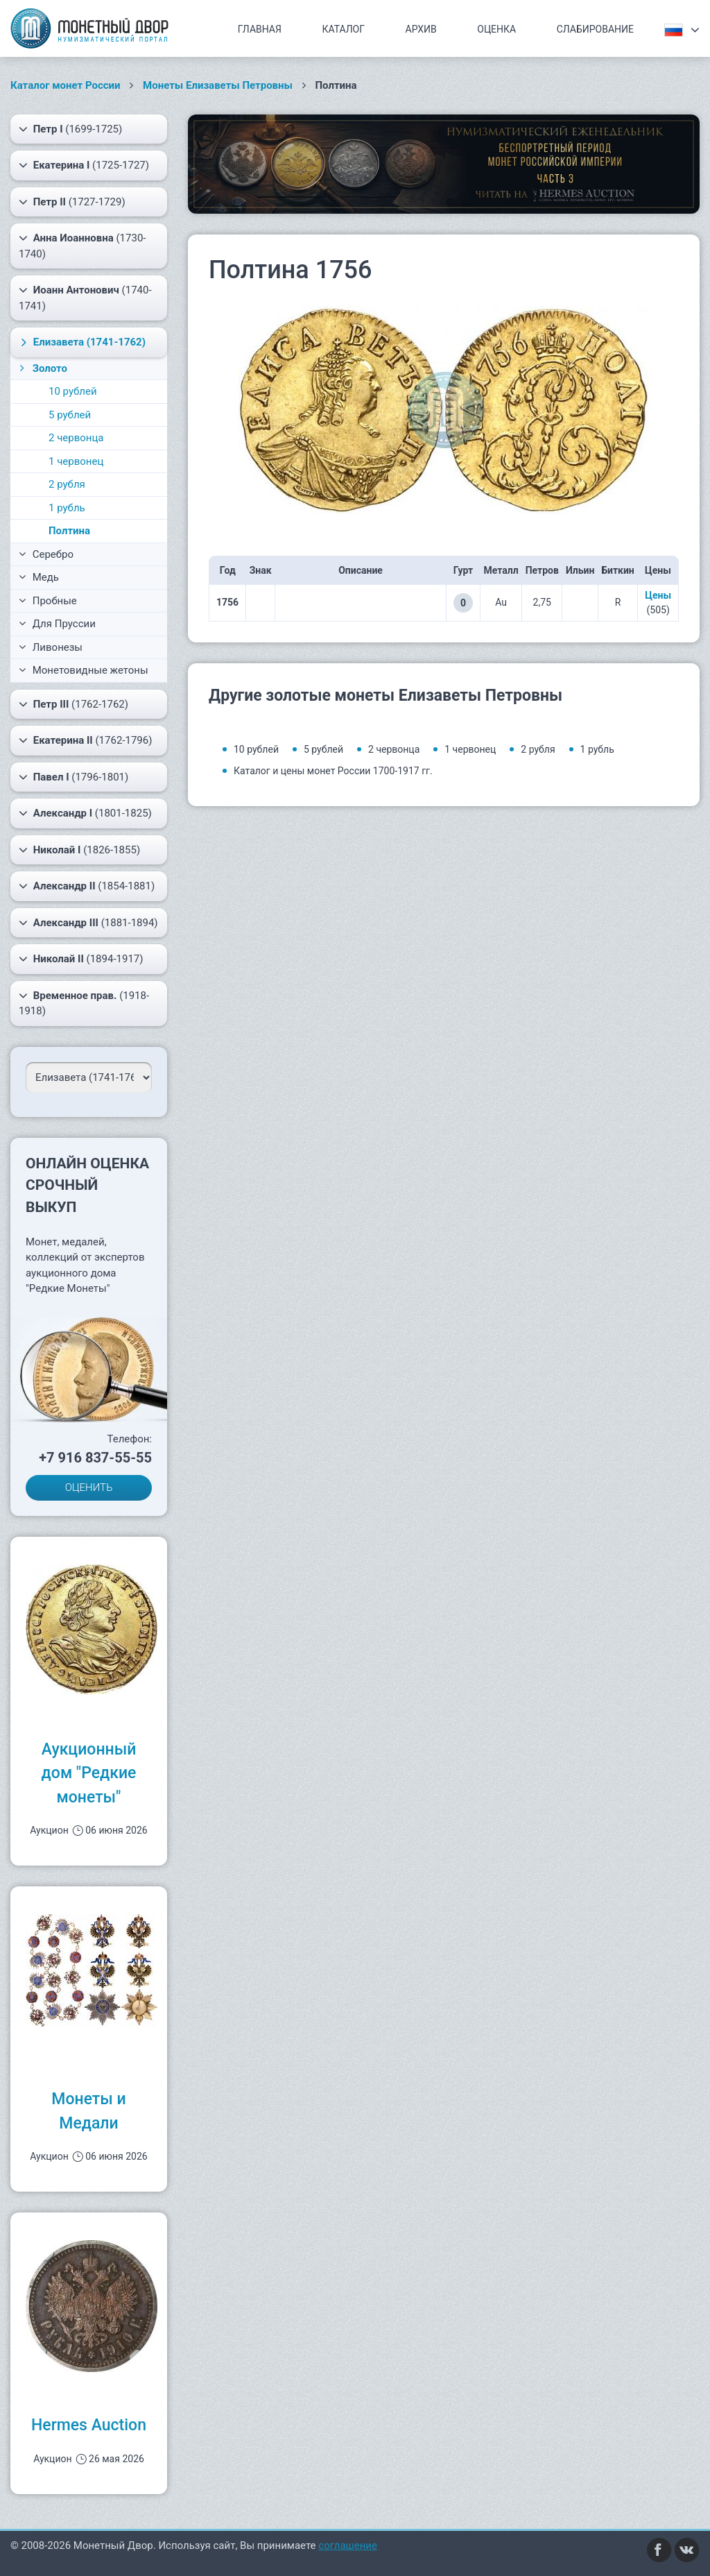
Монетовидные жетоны (83, 670)
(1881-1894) (88, 923)
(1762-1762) (73, 704)
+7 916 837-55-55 (95, 1457)
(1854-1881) (87, 886)
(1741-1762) (81, 342)
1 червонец (76, 461)
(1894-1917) (81, 959)
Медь (39, 577)
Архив (421, 29)
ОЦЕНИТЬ (89, 1487)
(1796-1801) (73, 777)
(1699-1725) (70, 129)
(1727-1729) (72, 202)
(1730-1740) (82, 245)
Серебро (46, 554)
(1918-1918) (84, 1003)
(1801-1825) (85, 813)
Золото (42, 368)
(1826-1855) (79, 850)
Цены (658, 595)
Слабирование (595, 29)
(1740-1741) (85, 297)
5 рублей (70, 415)
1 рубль (67, 508)
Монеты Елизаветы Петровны (218, 85)
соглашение (347, 2545)
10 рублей (73, 391)
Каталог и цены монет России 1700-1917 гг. (333, 770)
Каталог (343, 29)
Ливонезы (51, 647)
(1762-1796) (85, 740)
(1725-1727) (84, 165)
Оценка (496, 29)
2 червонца (76, 438)
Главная (260, 29)
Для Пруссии (57, 623)
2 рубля (67, 484)
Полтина (69, 530)
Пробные (48, 601)
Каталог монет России (65, 85)
